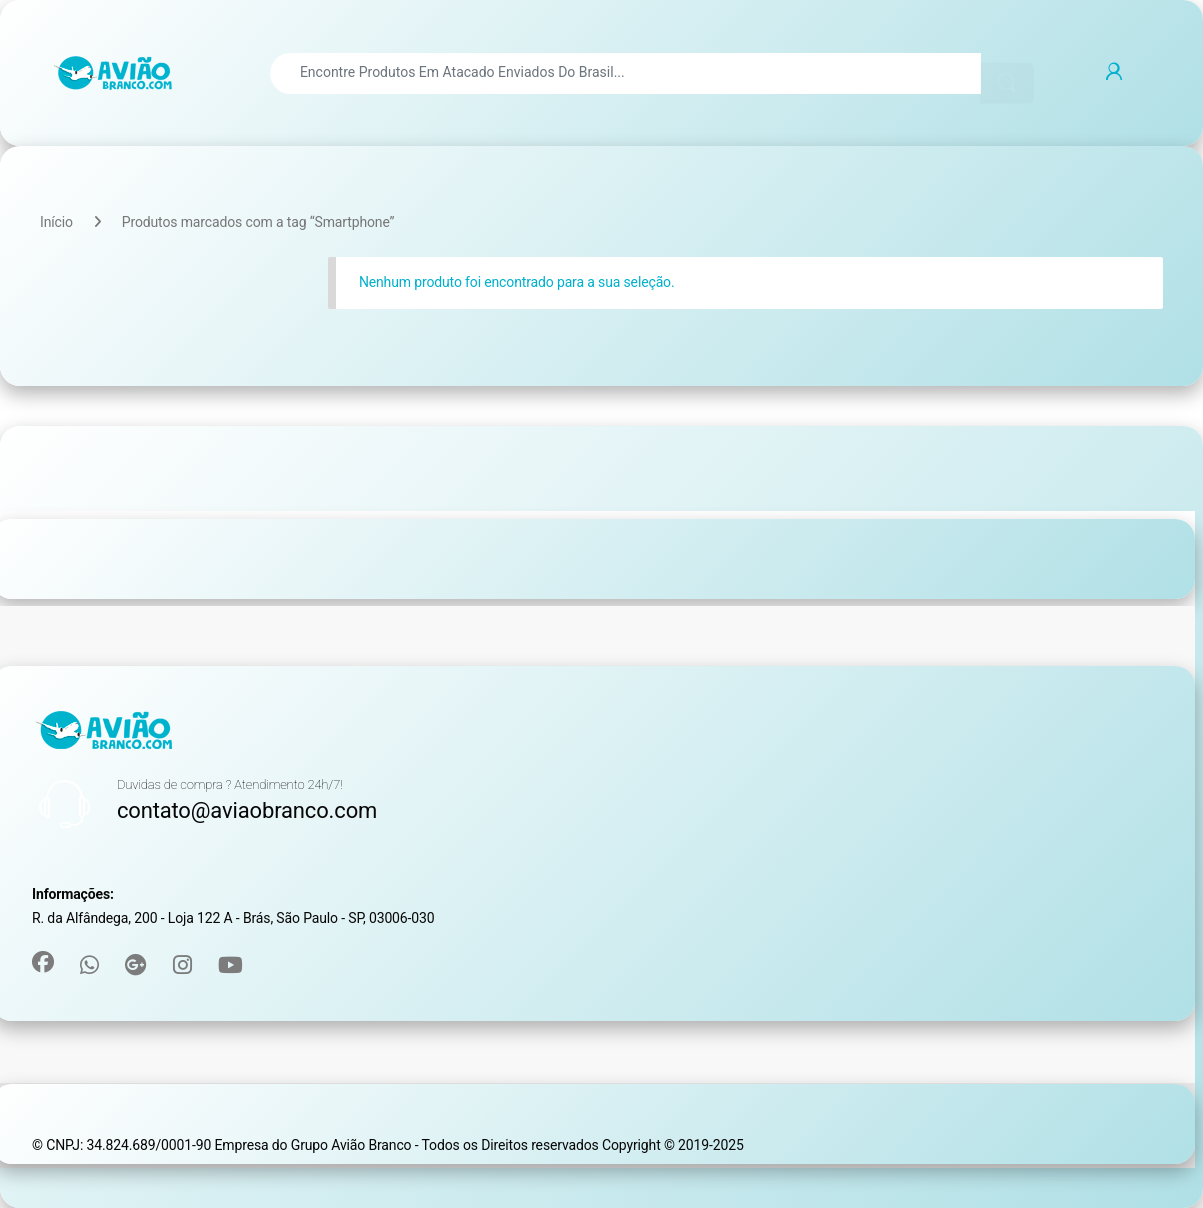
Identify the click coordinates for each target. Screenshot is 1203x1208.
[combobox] (625, 73)
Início (56, 222)
